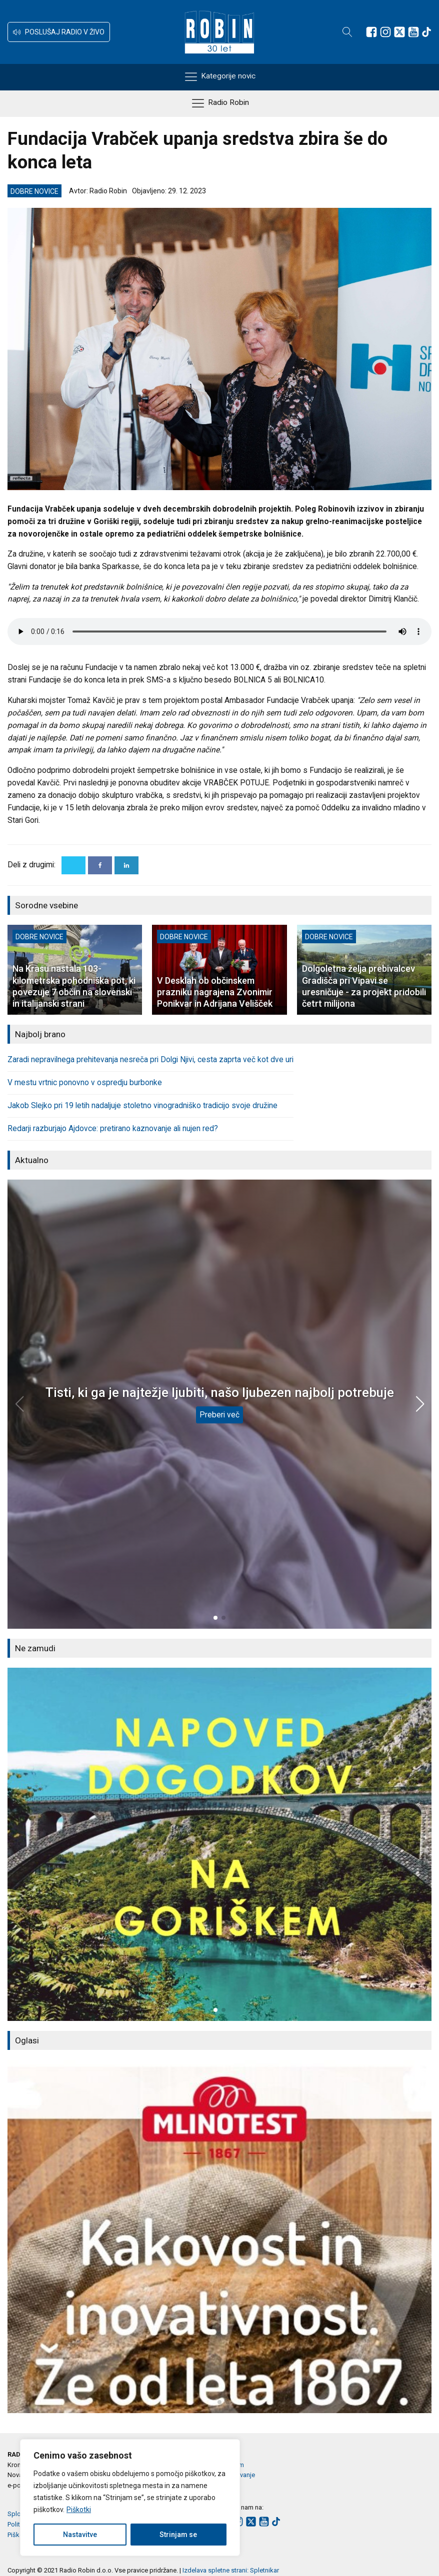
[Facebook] (100, 865)
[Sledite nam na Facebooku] (372, 32)
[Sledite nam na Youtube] (414, 32)
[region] (130, 2497)
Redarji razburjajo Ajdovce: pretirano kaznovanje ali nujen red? (113, 1128)
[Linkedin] (126, 865)
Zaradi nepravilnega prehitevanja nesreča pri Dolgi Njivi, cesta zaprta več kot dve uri (151, 1059)
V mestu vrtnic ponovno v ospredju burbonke (85, 1082)
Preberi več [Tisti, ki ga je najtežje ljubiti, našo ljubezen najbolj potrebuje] (220, 1414)
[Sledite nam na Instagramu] (386, 32)
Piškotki (78, 2510)
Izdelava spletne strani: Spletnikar (230, 2570)
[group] (220, 1844)
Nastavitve (80, 2535)
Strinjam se (178, 2535)
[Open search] (348, 31)
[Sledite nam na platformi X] (400, 32)
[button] (59, 32)
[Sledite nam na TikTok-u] (427, 32)
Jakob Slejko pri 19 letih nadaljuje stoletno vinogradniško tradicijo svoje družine (143, 1105)
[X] (74, 865)
